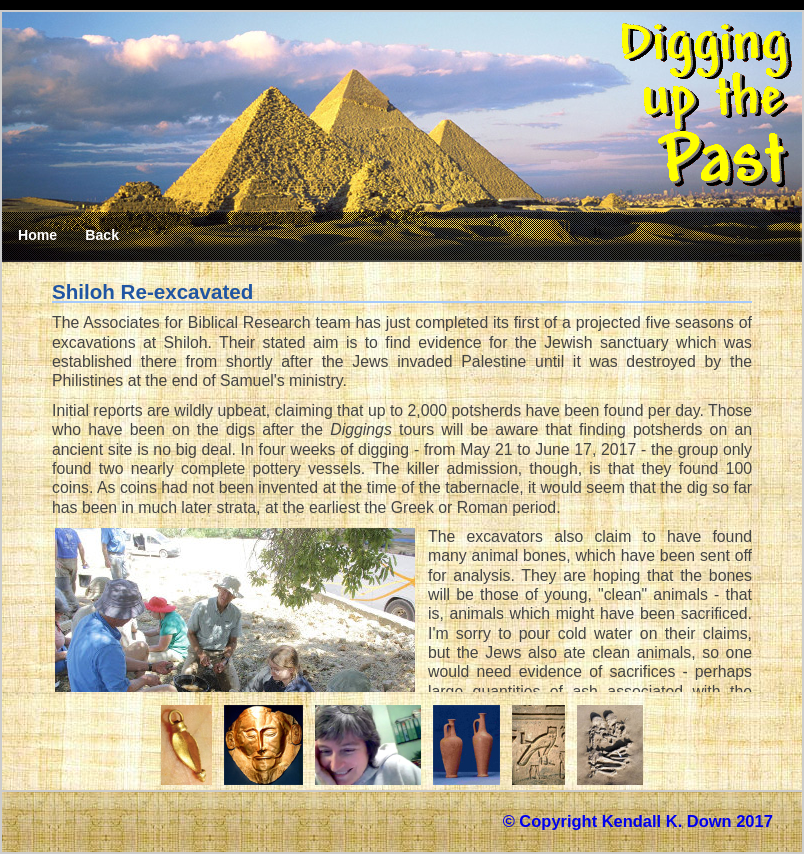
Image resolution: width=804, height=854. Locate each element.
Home (37, 235)
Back (102, 235)
